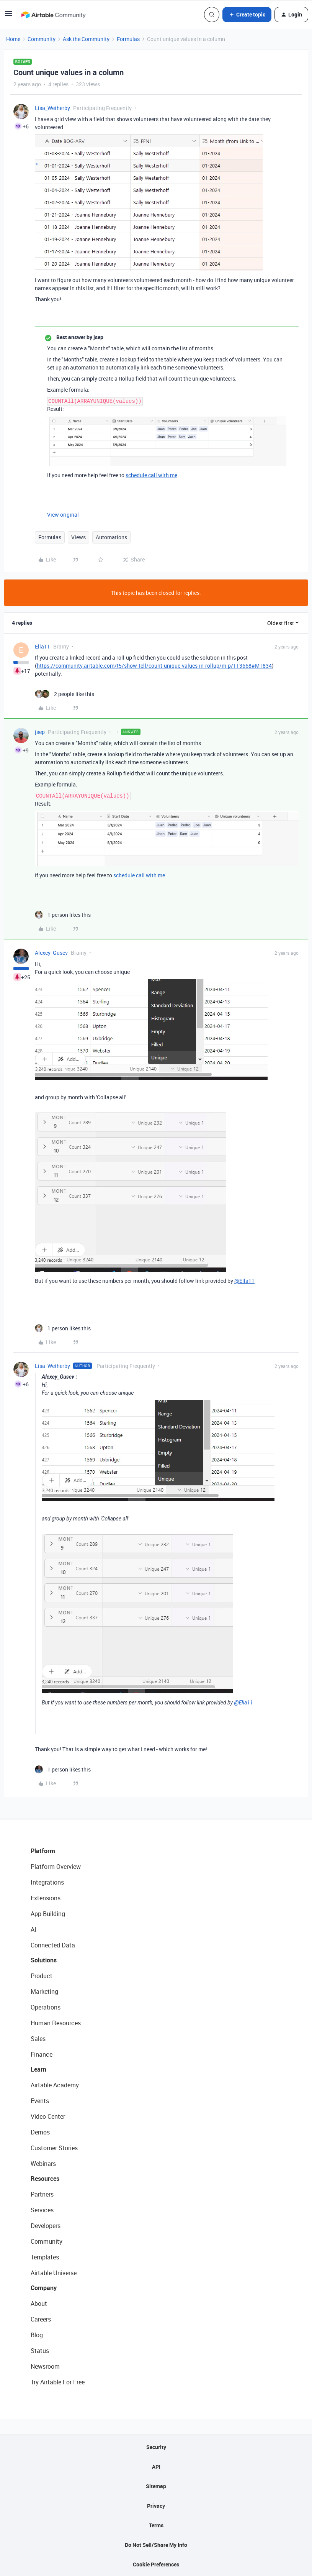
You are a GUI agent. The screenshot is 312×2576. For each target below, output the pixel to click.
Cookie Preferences (156, 2564)
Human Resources (56, 2023)
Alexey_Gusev (51, 952)
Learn (38, 2069)
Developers (45, 2225)
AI (33, 1929)
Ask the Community (86, 39)
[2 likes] (64, 694)
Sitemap (156, 2486)
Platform (43, 1851)
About (39, 2303)
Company (44, 2288)
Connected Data (53, 1945)
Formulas (128, 39)
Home (13, 39)
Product (41, 1976)
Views (78, 537)
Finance (41, 2054)
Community (42, 39)
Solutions (44, 1960)
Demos (40, 2132)
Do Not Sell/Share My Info (156, 2544)
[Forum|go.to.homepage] (53, 14)
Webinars (43, 2163)
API (156, 2466)
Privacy (156, 2505)
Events (40, 2101)
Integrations (47, 1882)
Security (156, 2447)
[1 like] (63, 915)
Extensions (45, 1898)
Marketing (44, 1991)
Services (42, 2210)
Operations (45, 2007)
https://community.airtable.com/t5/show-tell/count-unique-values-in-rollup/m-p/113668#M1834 (154, 665)
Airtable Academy (55, 2085)
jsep (40, 732)
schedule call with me (151, 475)
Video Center (48, 2116)
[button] (8, 16)
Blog (37, 2335)
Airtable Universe (54, 2273)
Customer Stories (54, 2148)
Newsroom (45, 2366)
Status (40, 2350)
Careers (41, 2319)
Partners (42, 2194)
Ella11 (42, 646)
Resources (45, 2178)
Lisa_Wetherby (52, 108)
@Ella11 (244, 1280)
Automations (111, 537)
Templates (45, 2257)
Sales (38, 2038)
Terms (156, 2525)
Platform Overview (56, 1866)
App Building (48, 1913)
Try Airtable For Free (58, 2382)
